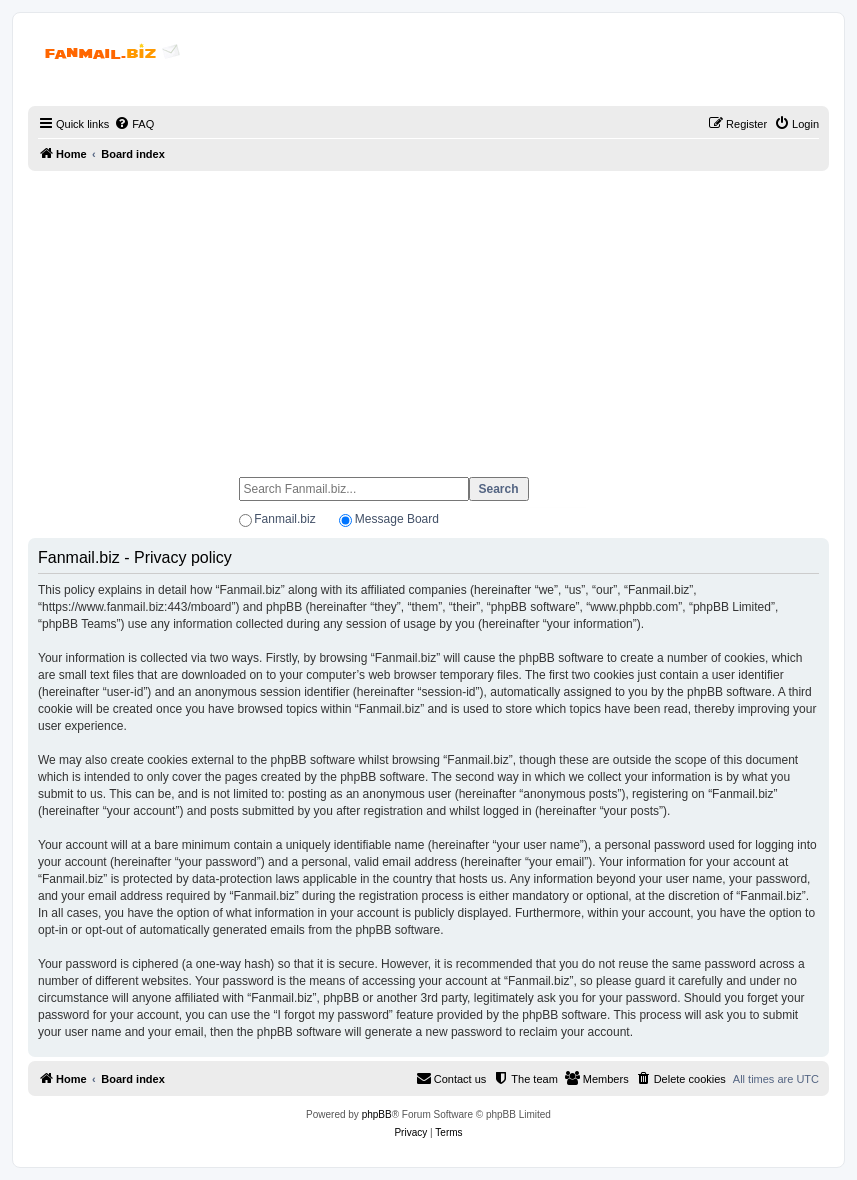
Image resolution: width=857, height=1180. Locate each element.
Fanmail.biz (284, 519)
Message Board (397, 519)
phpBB (377, 1114)
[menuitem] (134, 124)
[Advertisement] (428, 315)
